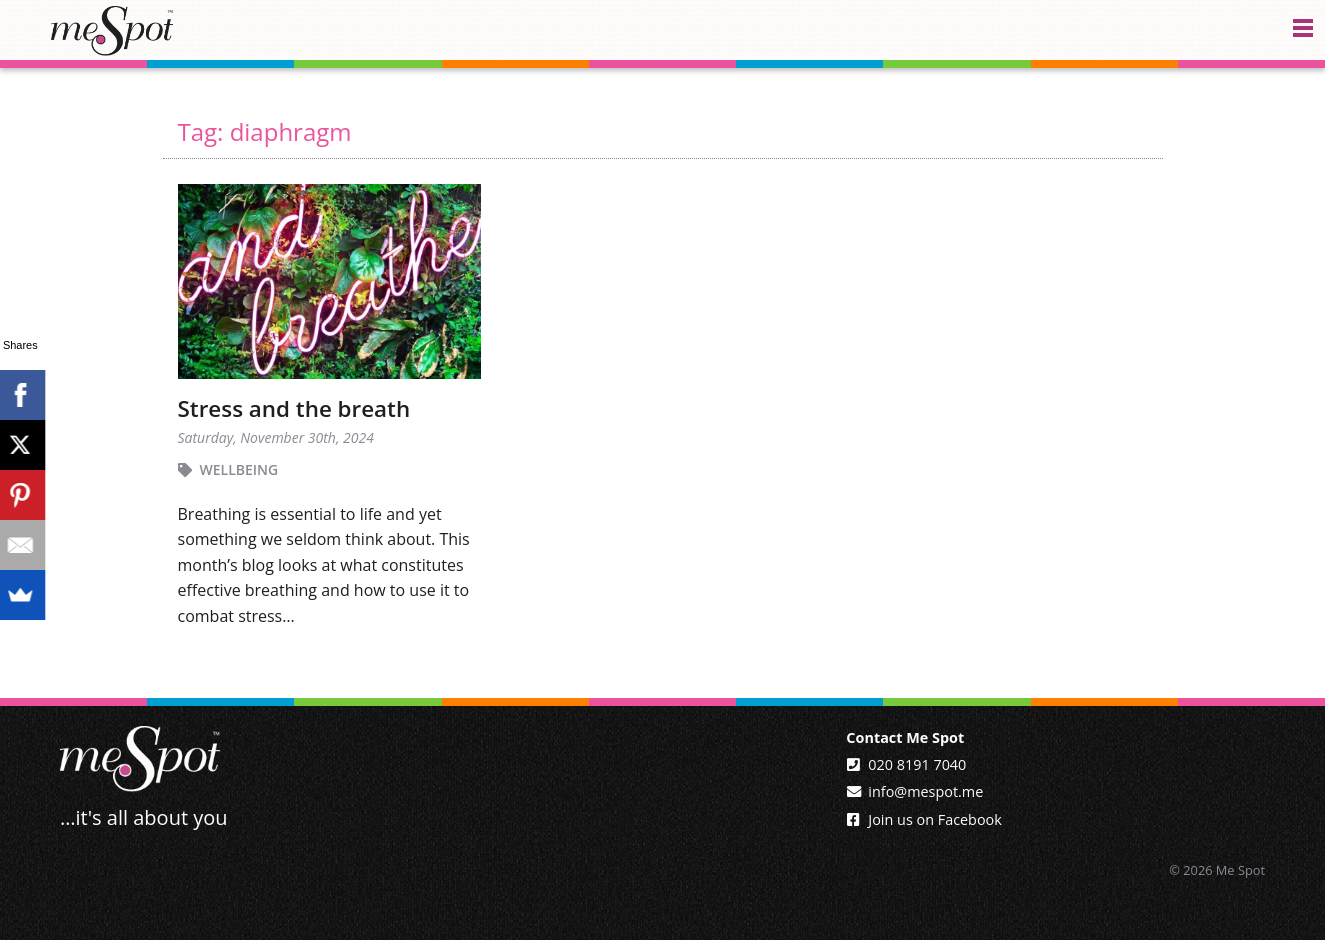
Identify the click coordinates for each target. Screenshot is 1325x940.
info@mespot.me (925, 791)
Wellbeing (239, 469)
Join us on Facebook (934, 819)
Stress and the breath (294, 408)
